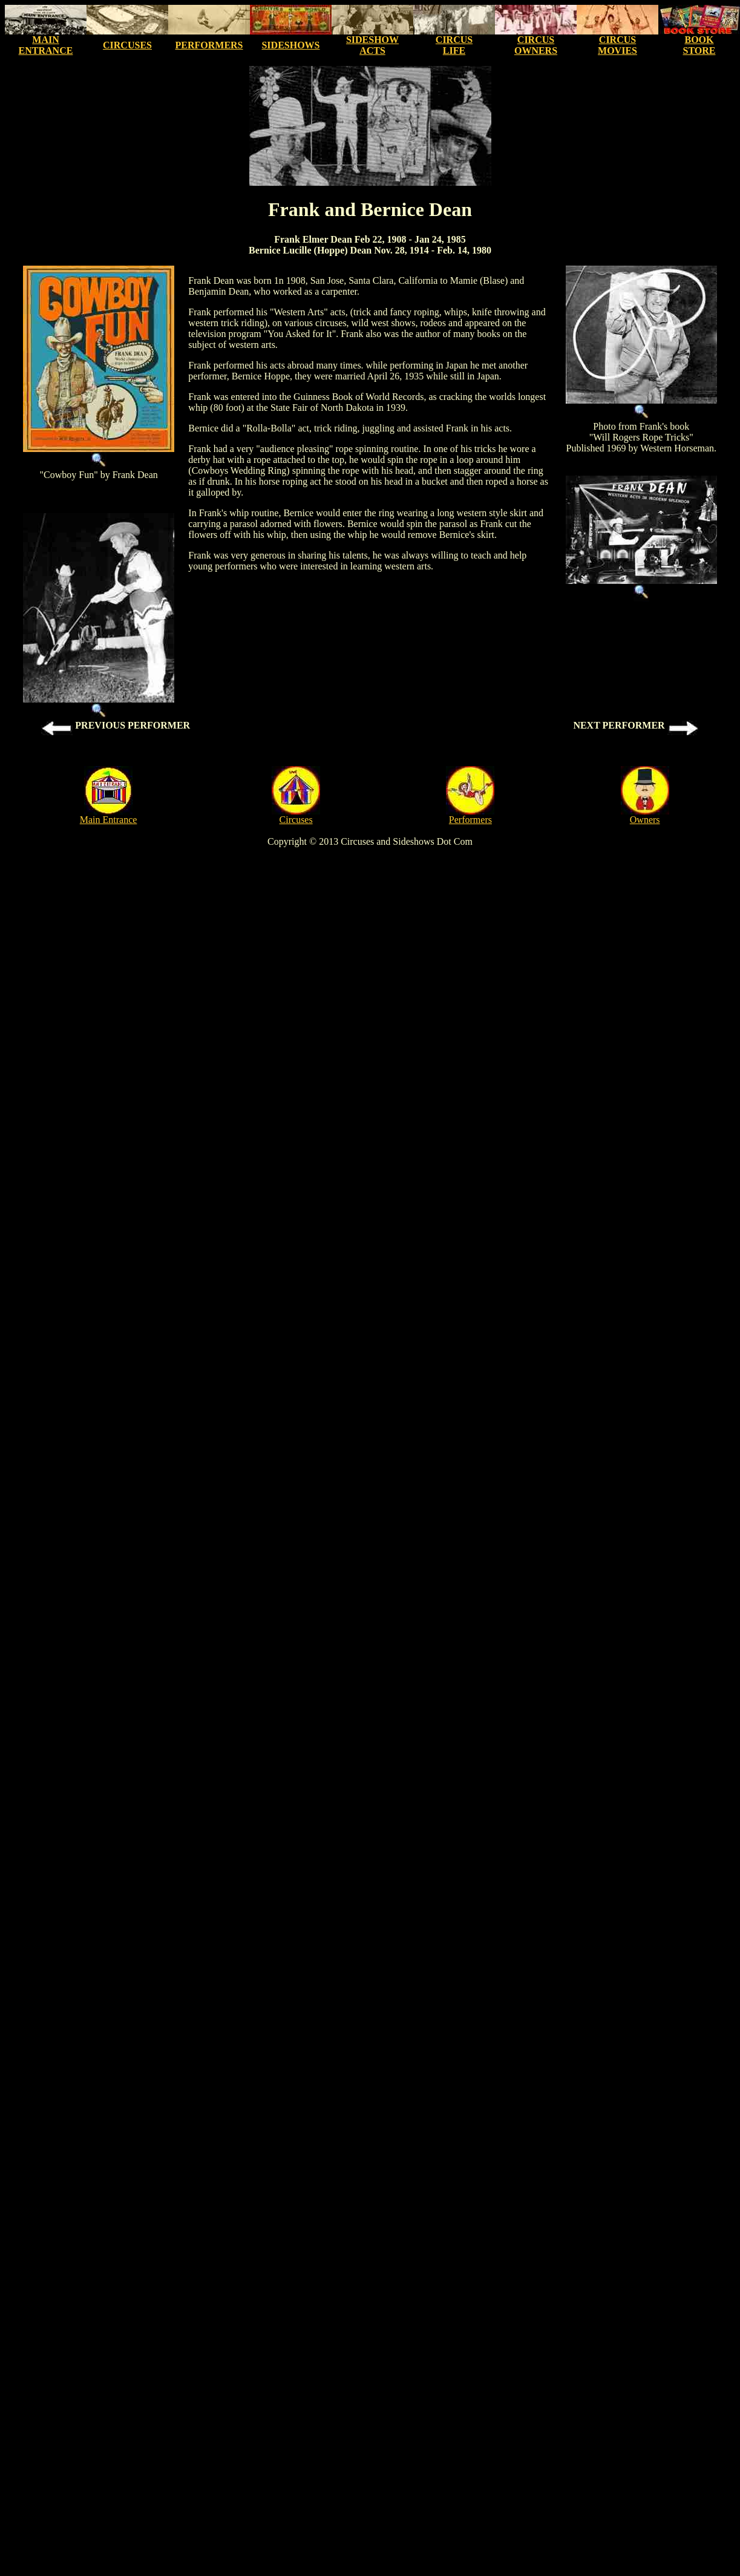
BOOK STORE (699, 45)
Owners (645, 819)
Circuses (296, 819)
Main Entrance (108, 819)
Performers (470, 819)
